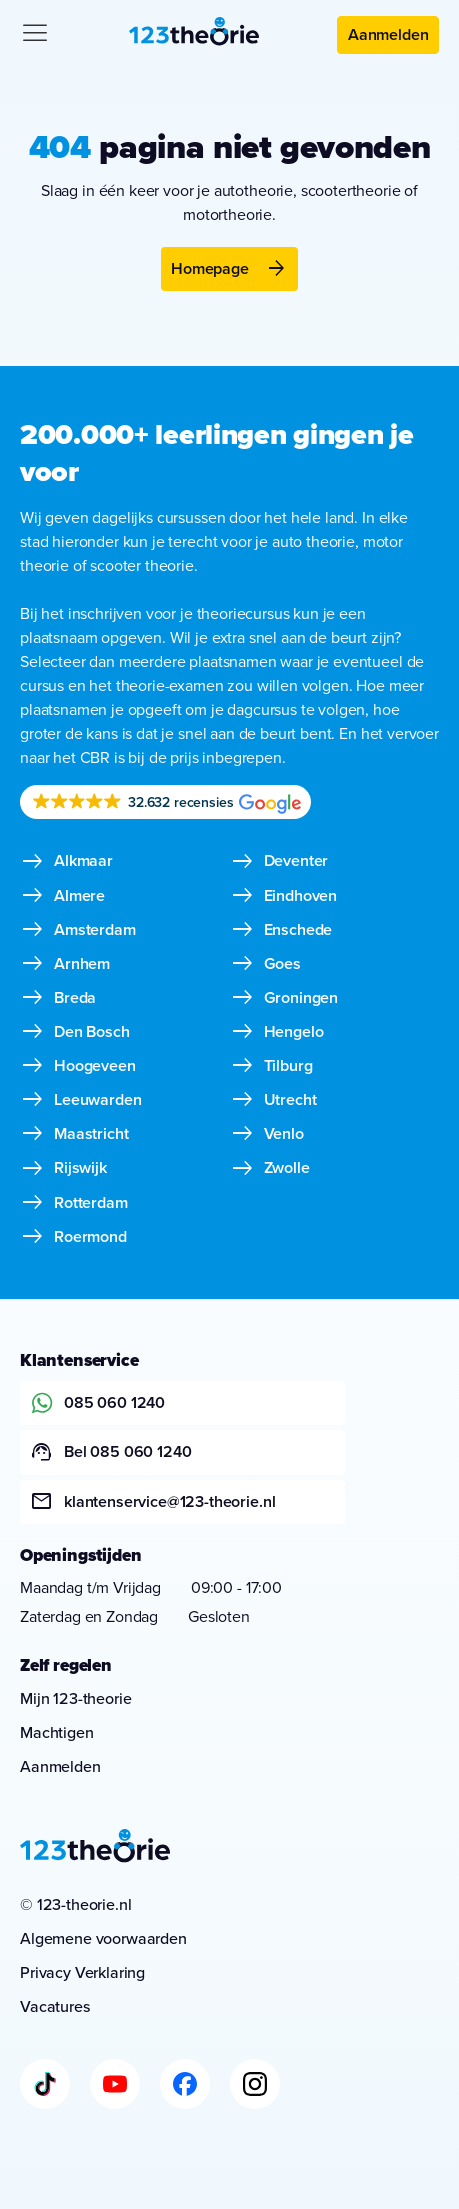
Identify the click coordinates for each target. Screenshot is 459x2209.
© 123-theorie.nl (75, 1904)
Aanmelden (388, 34)
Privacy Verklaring (82, 1972)
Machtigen (57, 1732)
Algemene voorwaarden (103, 1938)
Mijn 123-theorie (75, 1698)
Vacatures (55, 2006)
